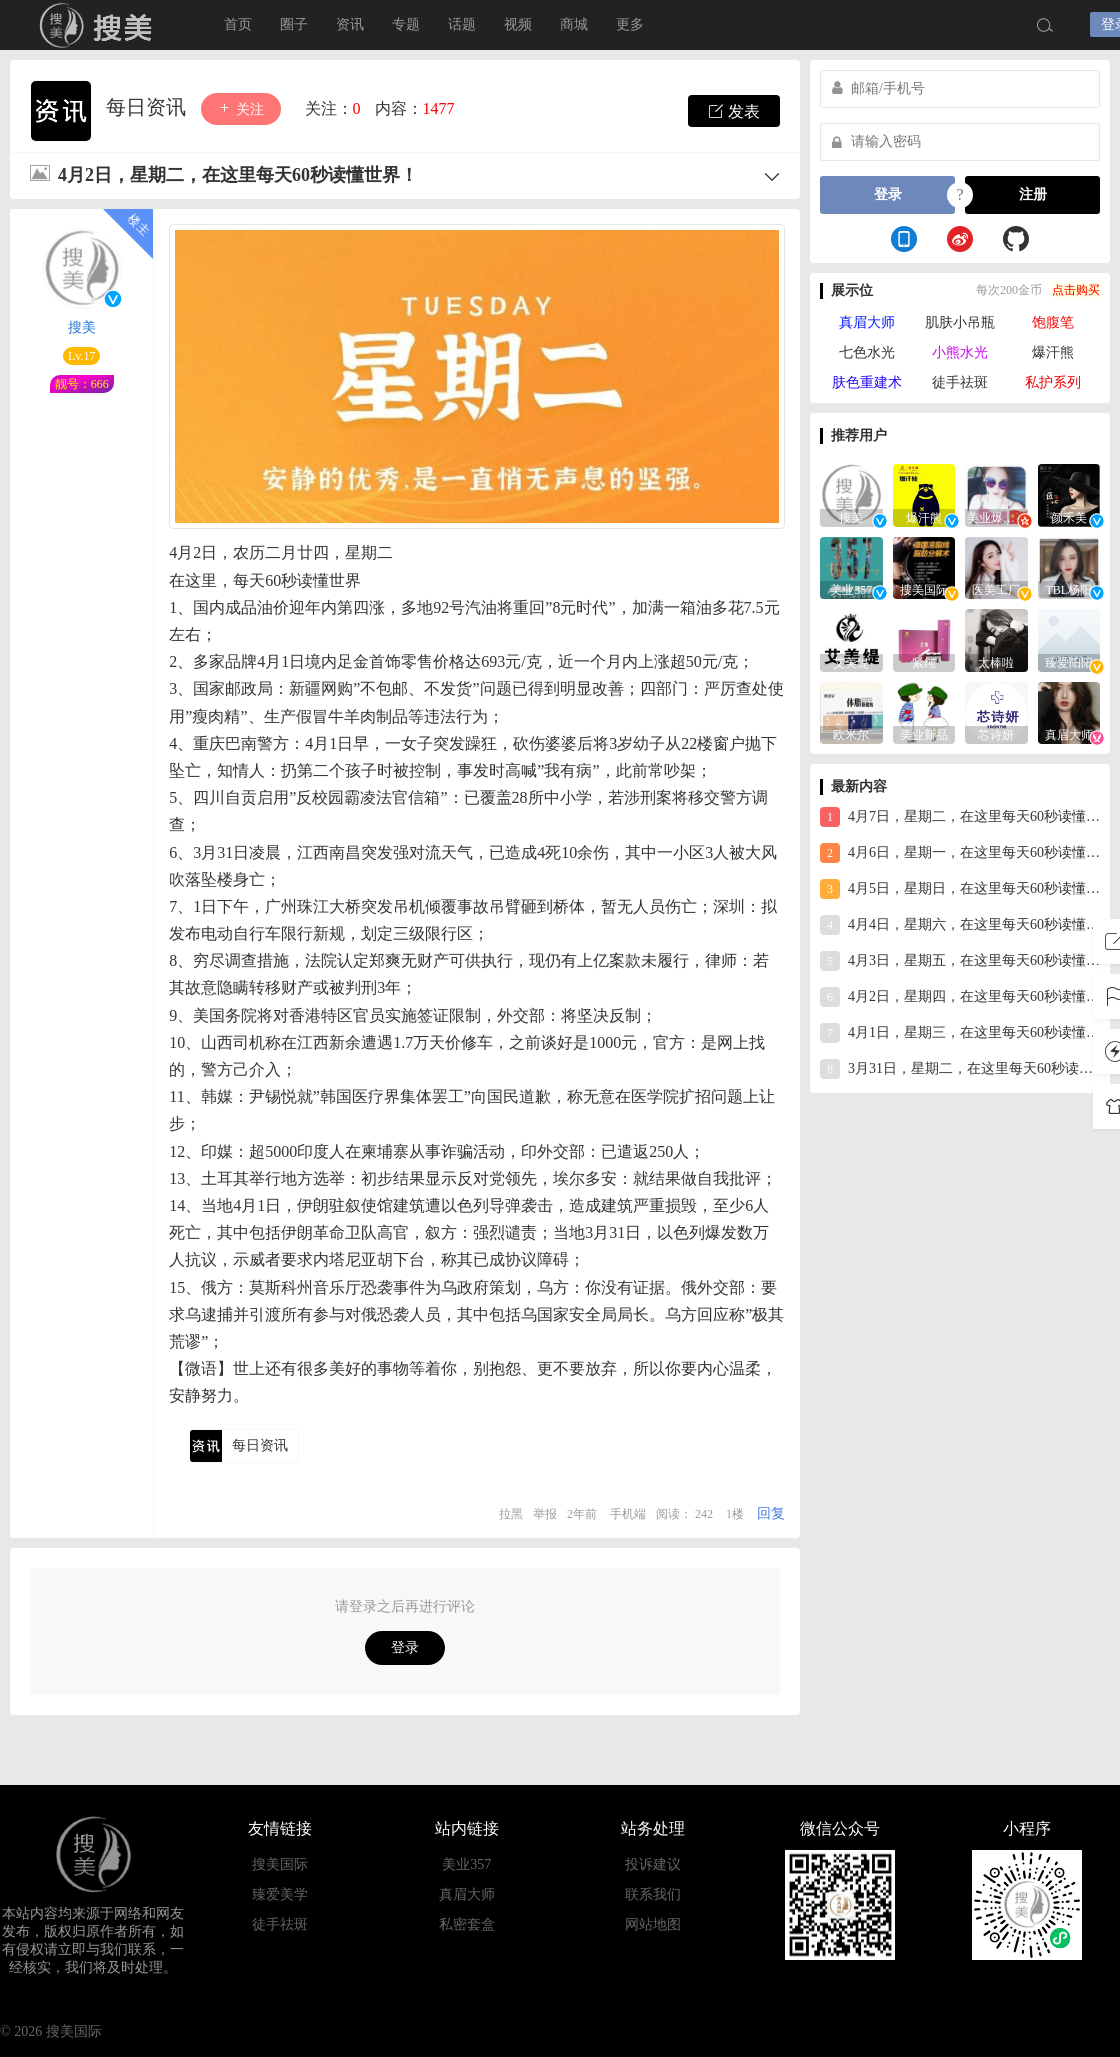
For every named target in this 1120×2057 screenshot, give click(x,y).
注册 (1033, 194)
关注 (241, 108)
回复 (771, 1513)
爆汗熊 (1053, 352)
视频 (518, 24)
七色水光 (867, 352)
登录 (405, 1647)
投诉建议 (653, 1864)
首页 (238, 24)
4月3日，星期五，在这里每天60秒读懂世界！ (960, 961)
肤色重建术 (867, 382)
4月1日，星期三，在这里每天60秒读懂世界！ (960, 1033)
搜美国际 (280, 1864)
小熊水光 (960, 352)
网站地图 (653, 1924)
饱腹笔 (1053, 322)
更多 (630, 24)
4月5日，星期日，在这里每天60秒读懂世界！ (960, 889)
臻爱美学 (280, 1894)
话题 (462, 24)
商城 (574, 24)
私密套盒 (467, 1924)
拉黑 (511, 1514)
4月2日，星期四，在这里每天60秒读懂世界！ (960, 997)
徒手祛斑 (960, 382)
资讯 (350, 24)
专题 (406, 24)
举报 (545, 1514)
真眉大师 (867, 322)
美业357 (466, 1864)
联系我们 (653, 1894)
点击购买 (1076, 290)
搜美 (100, 25)
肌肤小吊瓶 (960, 322)
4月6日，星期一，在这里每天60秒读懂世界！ (960, 853)
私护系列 (1053, 382)
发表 (734, 111)
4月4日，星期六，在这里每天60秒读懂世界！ (960, 925)
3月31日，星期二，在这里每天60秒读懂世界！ (960, 1069)
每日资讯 (148, 107)
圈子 (294, 24)
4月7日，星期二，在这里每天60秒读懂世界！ (960, 817)
